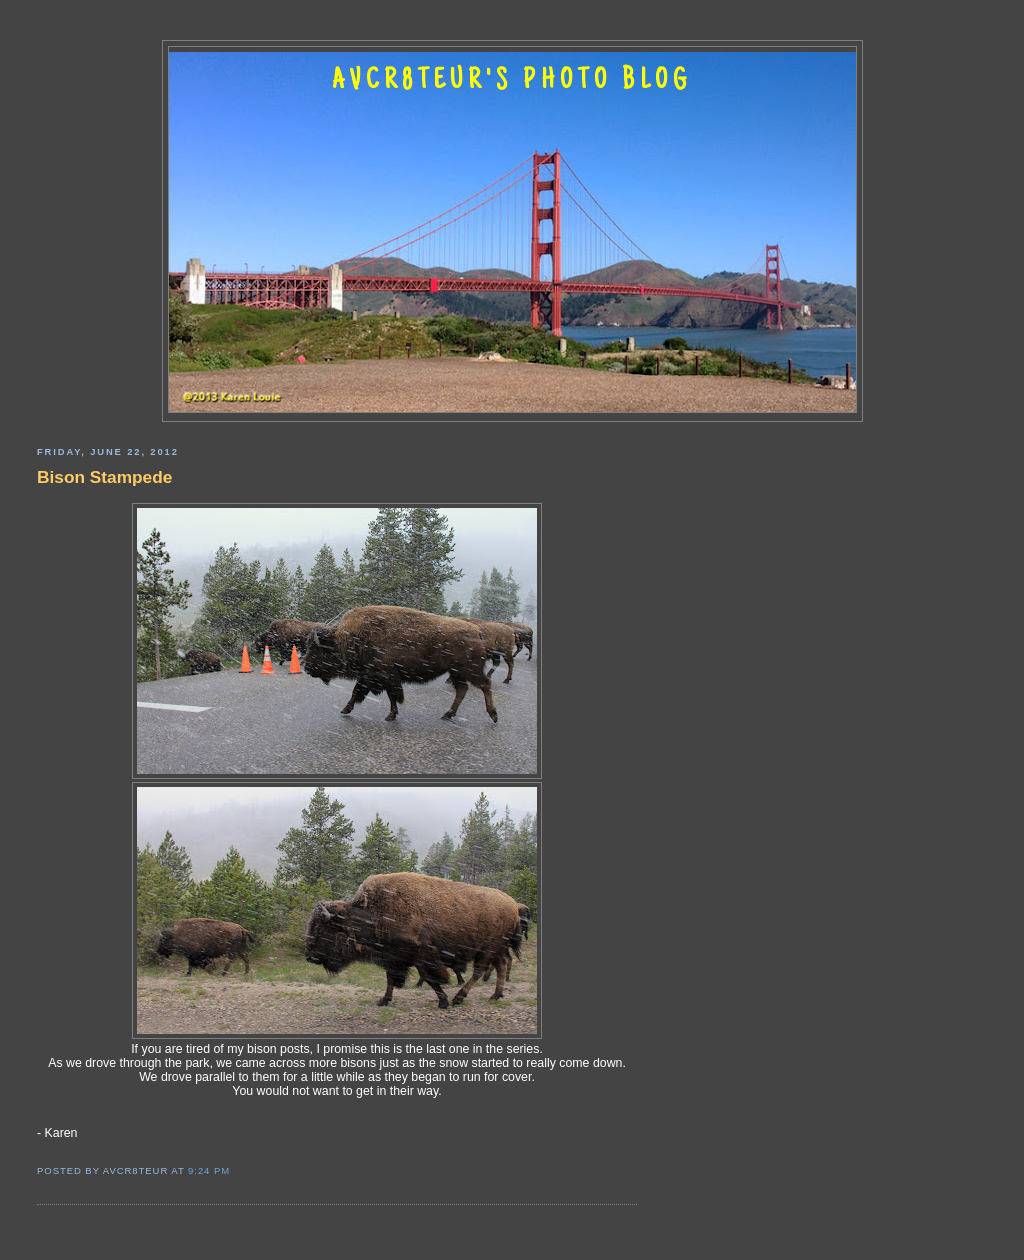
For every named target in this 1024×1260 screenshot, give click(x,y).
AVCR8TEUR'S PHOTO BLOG (512, 82)
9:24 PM (209, 1170)
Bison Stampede (104, 477)
